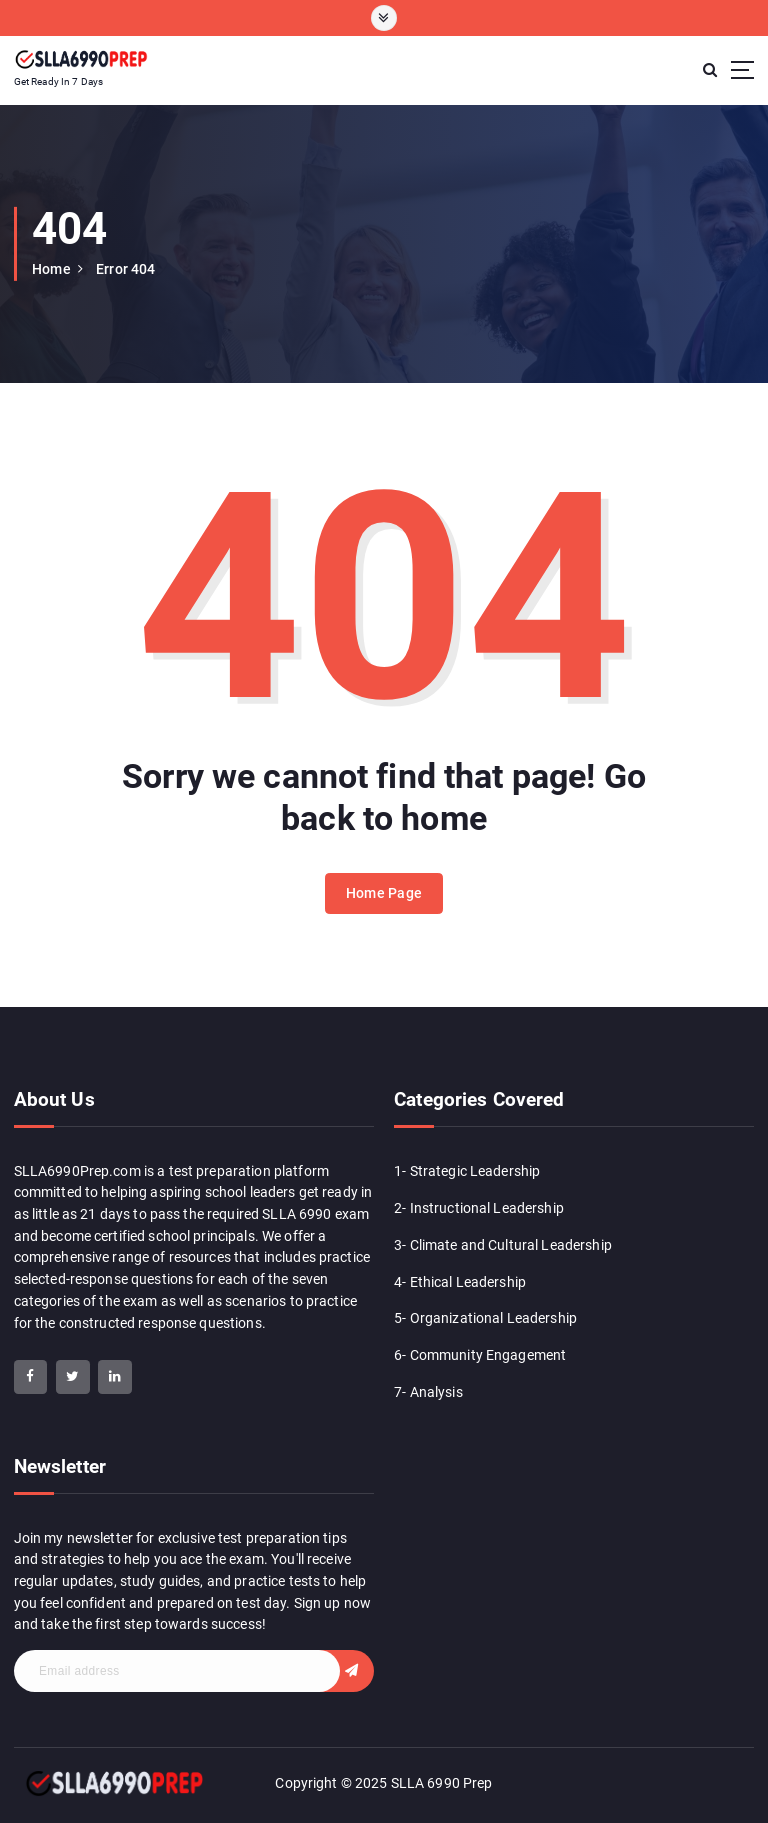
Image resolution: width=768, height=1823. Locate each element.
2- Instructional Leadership (479, 1208)
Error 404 (125, 269)
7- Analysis (428, 1392)
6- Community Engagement (480, 1355)
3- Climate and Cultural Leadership (503, 1245)
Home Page (384, 893)
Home (51, 269)
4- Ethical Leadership (460, 1282)
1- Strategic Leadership (467, 1171)
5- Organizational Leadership (485, 1318)
